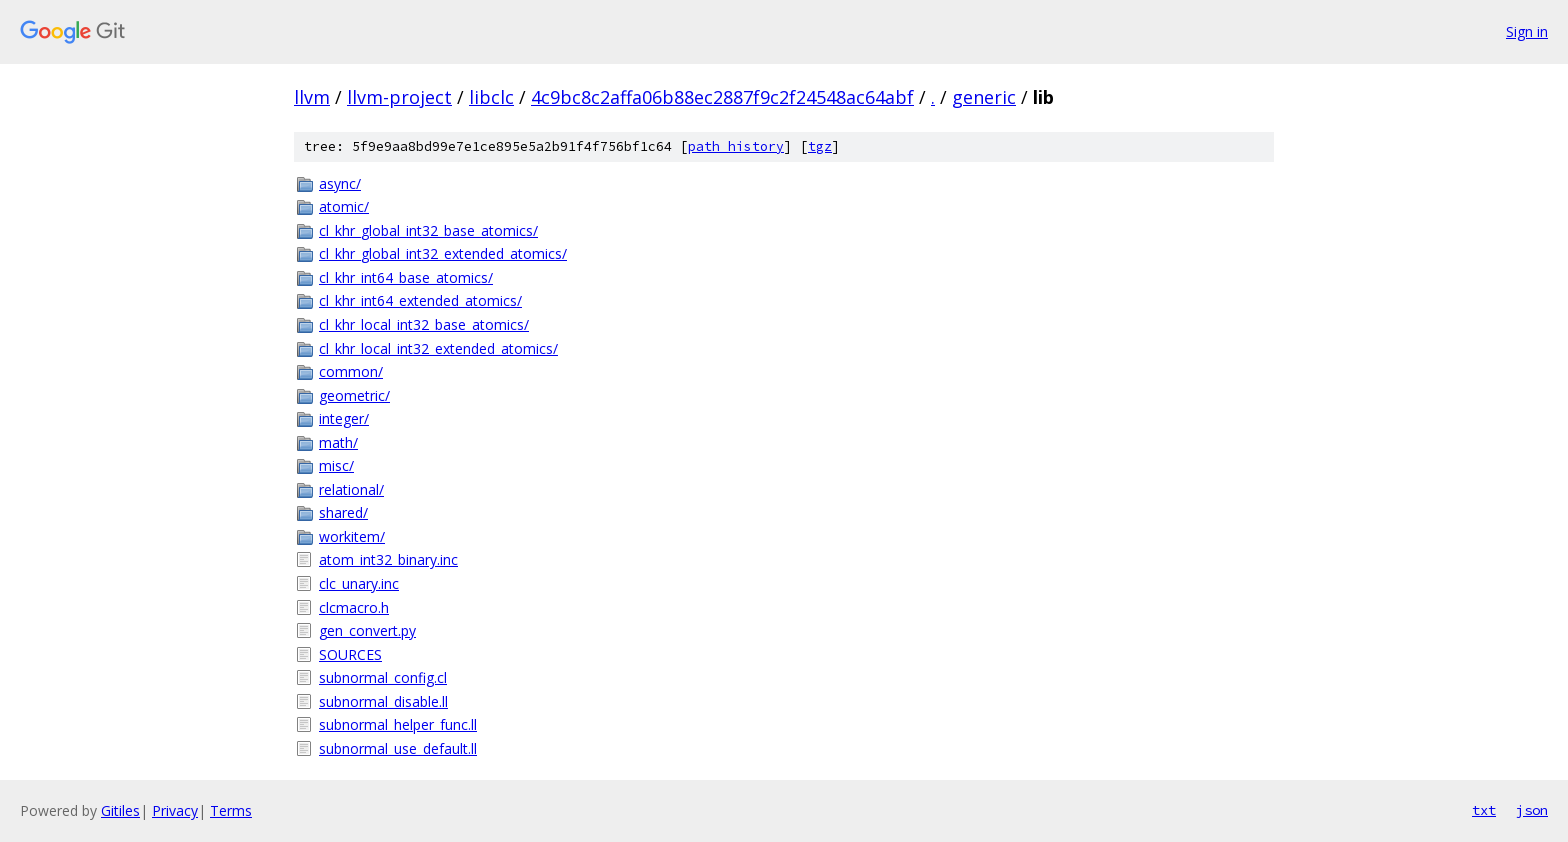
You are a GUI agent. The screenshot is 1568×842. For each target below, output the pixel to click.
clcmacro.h (354, 607)
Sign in (1527, 31)
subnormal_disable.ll (383, 701)
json (1532, 810)
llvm (312, 97)
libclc (491, 97)
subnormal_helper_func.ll (398, 724)
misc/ (336, 465)
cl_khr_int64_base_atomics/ (406, 277)
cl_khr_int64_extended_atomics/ (420, 300)
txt (1484, 810)
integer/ (344, 418)
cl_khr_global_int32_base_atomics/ (428, 230)
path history (736, 146)
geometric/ (354, 395)
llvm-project (399, 97)
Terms (231, 810)
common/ (351, 371)
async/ (340, 183)
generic (984, 97)
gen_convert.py (367, 630)
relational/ (351, 489)
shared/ (343, 512)
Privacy (175, 810)
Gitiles (120, 810)
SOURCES (350, 654)
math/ (338, 442)
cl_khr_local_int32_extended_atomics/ (438, 348)
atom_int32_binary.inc (388, 559)
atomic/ (344, 206)
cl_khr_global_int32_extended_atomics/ (443, 253)
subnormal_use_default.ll (398, 748)
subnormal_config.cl (383, 677)
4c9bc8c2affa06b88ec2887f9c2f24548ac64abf (722, 97)
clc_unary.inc (359, 583)
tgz (820, 146)
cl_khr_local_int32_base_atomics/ (424, 324)
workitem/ (352, 536)
